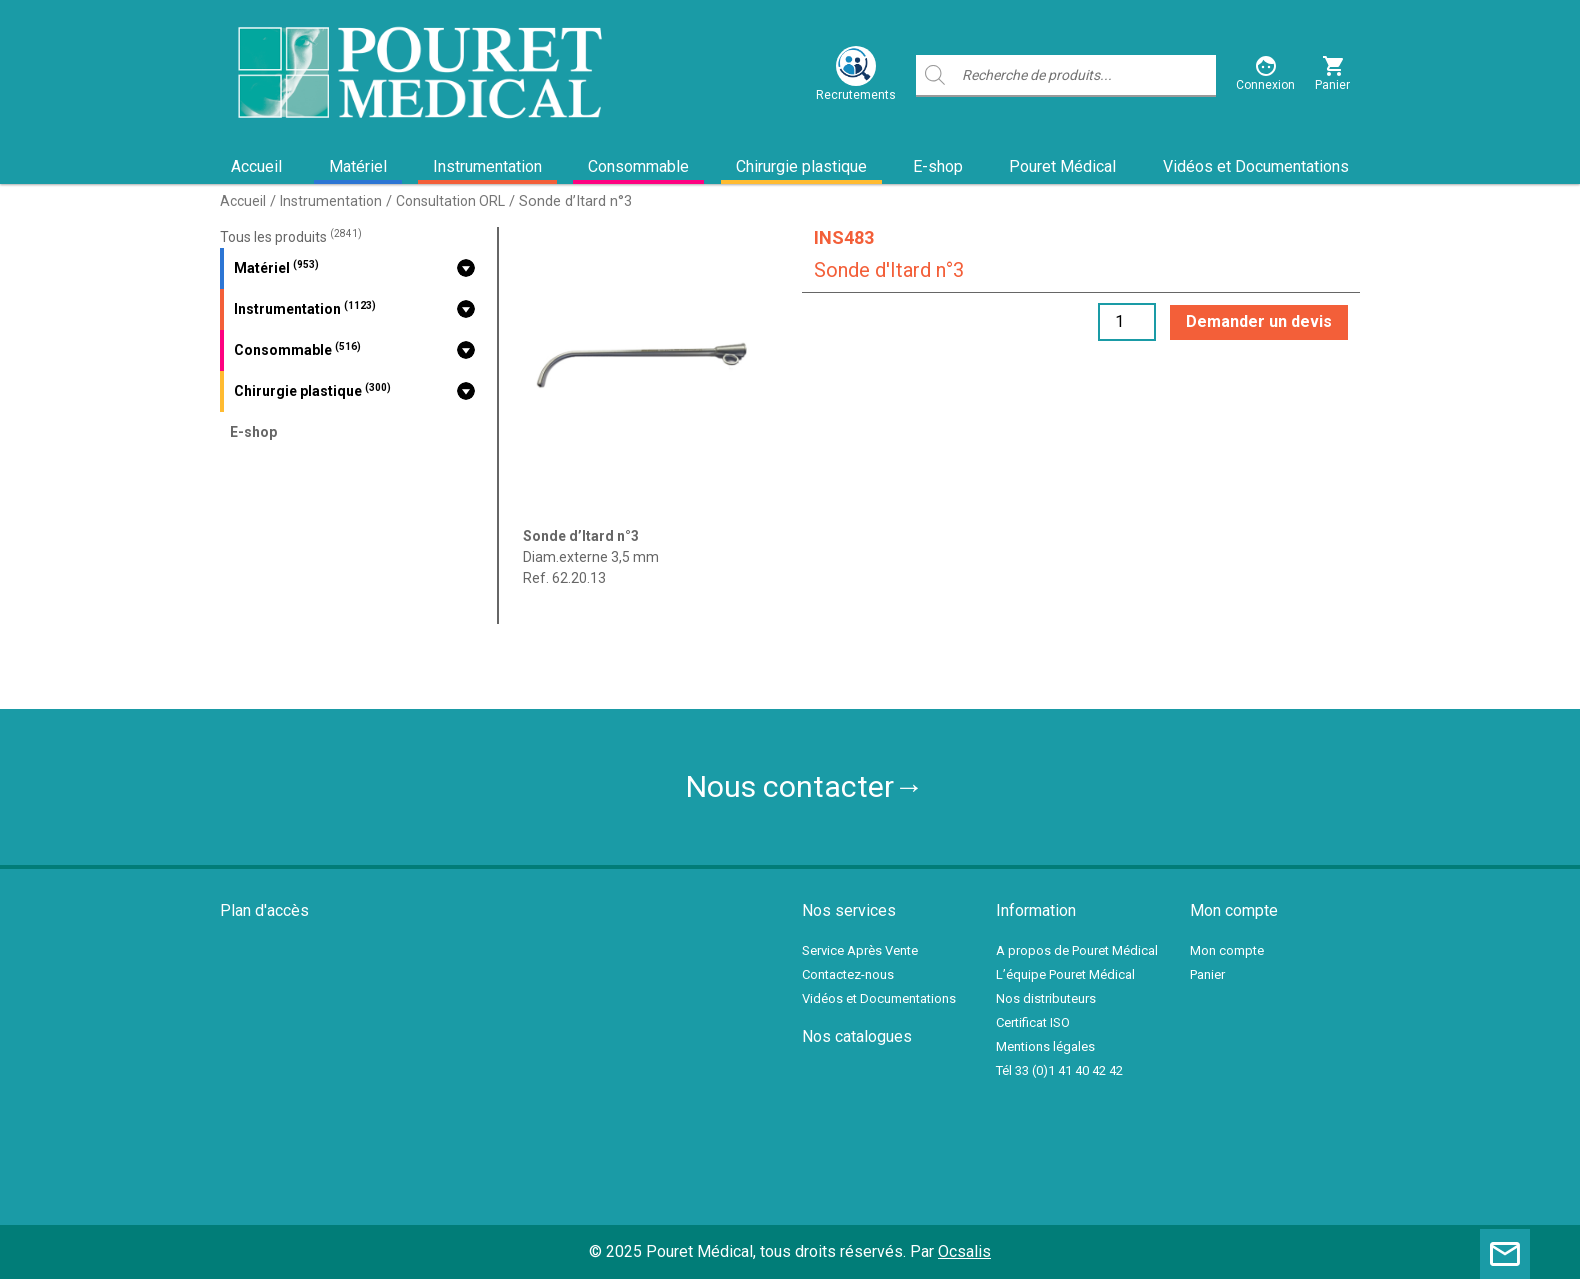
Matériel (358, 166)
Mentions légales (1045, 1046)
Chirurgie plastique (801, 166)
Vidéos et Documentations (1256, 166)
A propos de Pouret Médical (1077, 950)
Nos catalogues (857, 1036)
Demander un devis (1259, 321)
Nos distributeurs (1046, 998)
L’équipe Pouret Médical (1065, 974)
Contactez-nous (848, 974)
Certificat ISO (1033, 1022)
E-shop (938, 166)
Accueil (256, 166)
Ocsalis (964, 1251)
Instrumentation (487, 166)
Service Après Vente (860, 950)
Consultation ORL (450, 201)
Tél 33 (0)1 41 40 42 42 (1059, 1070)
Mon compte (1227, 950)
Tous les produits (291, 237)
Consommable (638, 166)
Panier (1207, 974)
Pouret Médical (1062, 166)
